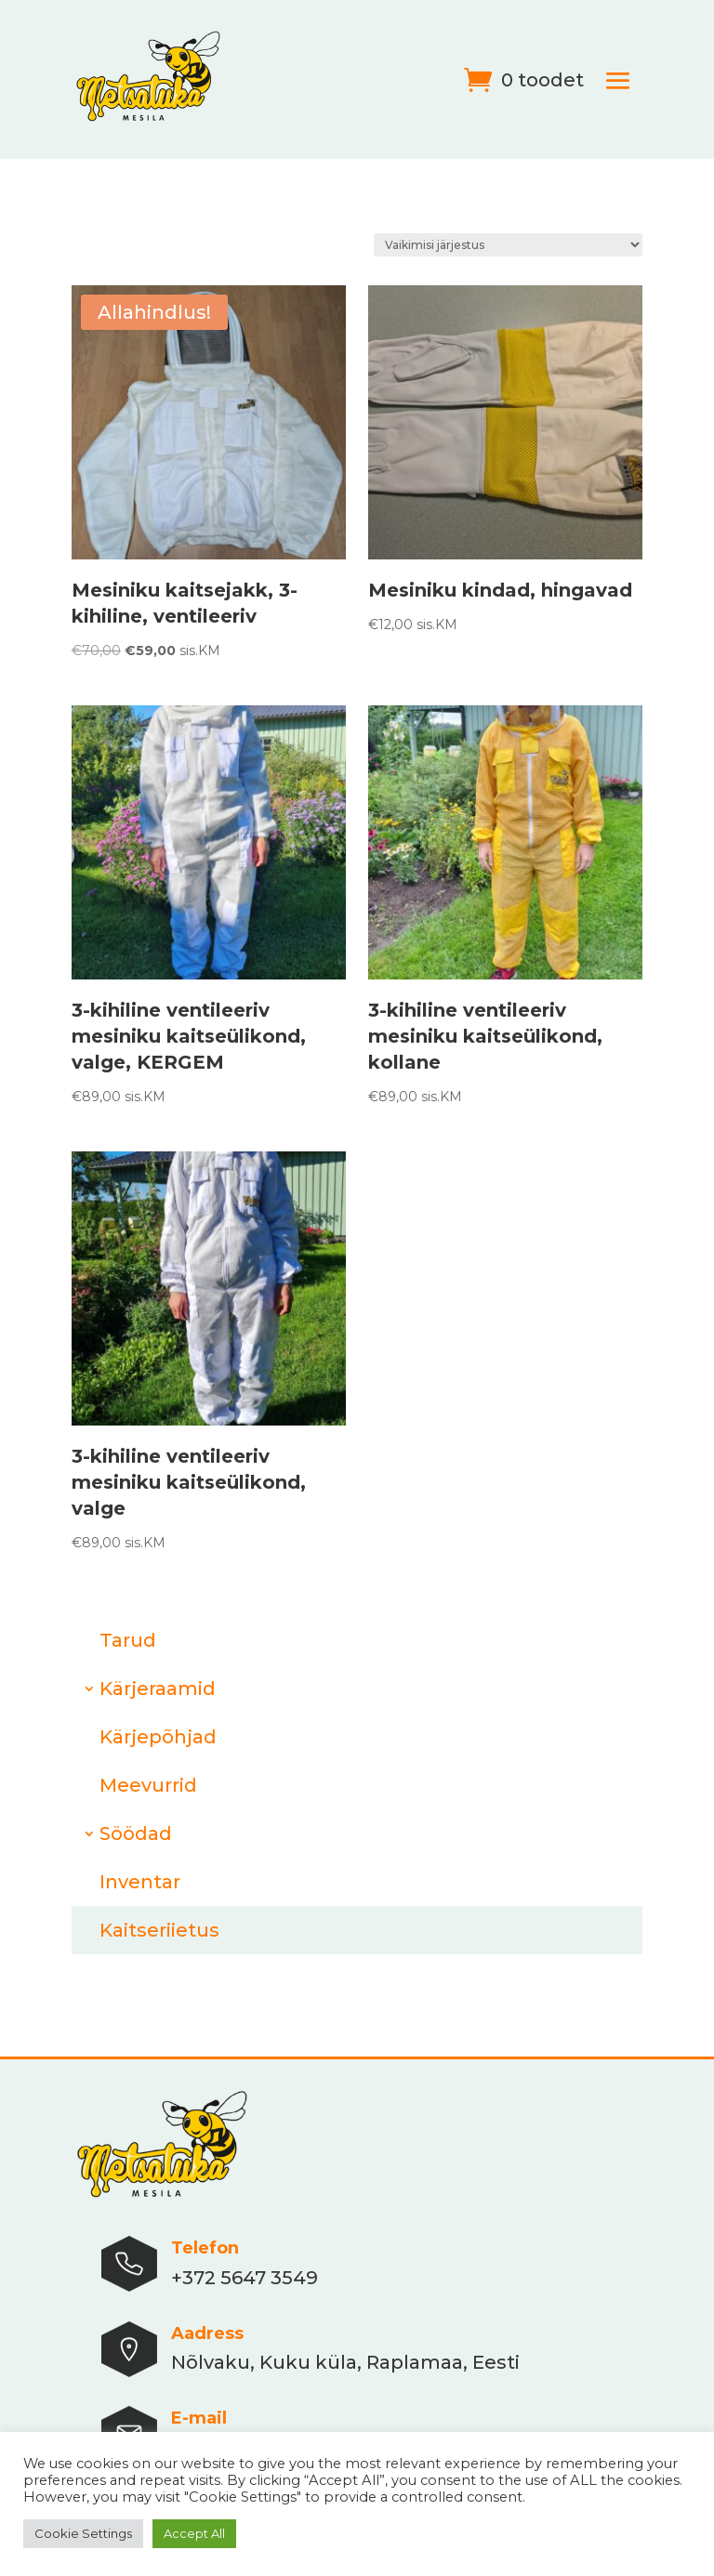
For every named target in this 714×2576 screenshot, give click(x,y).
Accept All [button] (194, 2533)
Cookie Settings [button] (83, 2533)
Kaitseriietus (159, 1930)
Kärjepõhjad (158, 1737)
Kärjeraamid (157, 1688)
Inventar (139, 1882)
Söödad (135, 1833)
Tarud (127, 1640)
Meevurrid (148, 1785)
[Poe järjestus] (508, 244)
